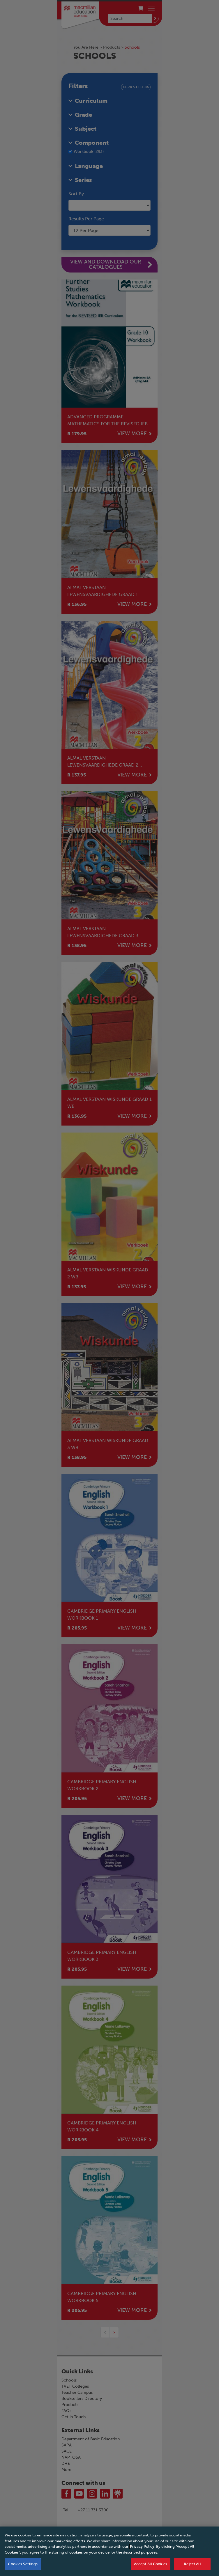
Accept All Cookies (150, 2568)
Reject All (192, 2568)
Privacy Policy (142, 2550)
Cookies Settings (23, 2568)
